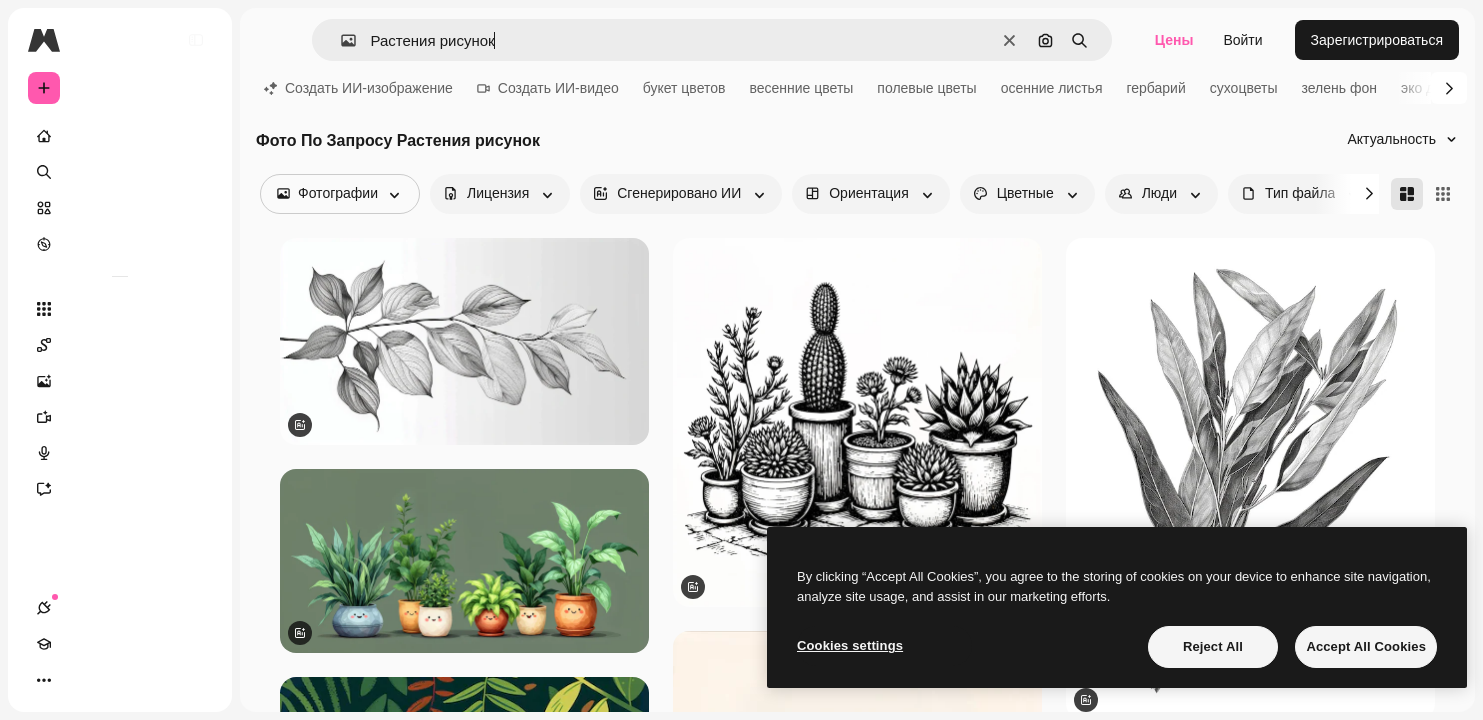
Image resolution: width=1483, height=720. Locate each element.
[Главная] (120, 136)
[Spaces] (120, 345)
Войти (1242, 40)
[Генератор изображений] (120, 381)
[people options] (1161, 194)
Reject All (1213, 646)
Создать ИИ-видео (548, 88)
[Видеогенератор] (120, 417)
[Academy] (80, 680)
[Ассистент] (120, 489)
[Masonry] (1407, 194)
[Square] (1443, 194)
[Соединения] (44, 680)
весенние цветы (801, 88)
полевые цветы (926, 88)
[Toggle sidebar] (196, 40)
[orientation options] (870, 194)
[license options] (500, 194)
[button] (340, 40)
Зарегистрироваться (1377, 40)
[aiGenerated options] (681, 194)
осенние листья (1052, 88)
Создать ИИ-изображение (358, 88)
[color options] (1027, 194)
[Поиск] (120, 172)
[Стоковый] (120, 208)
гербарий (1155, 88)
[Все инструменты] (120, 309)
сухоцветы (1244, 88)
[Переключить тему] (116, 680)
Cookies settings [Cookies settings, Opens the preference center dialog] (850, 645)
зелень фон (1339, 88)
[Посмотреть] (120, 244)
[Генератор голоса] (120, 453)
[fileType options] (1302, 194)
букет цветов (684, 88)
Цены (1174, 40)
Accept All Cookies (1366, 646)
